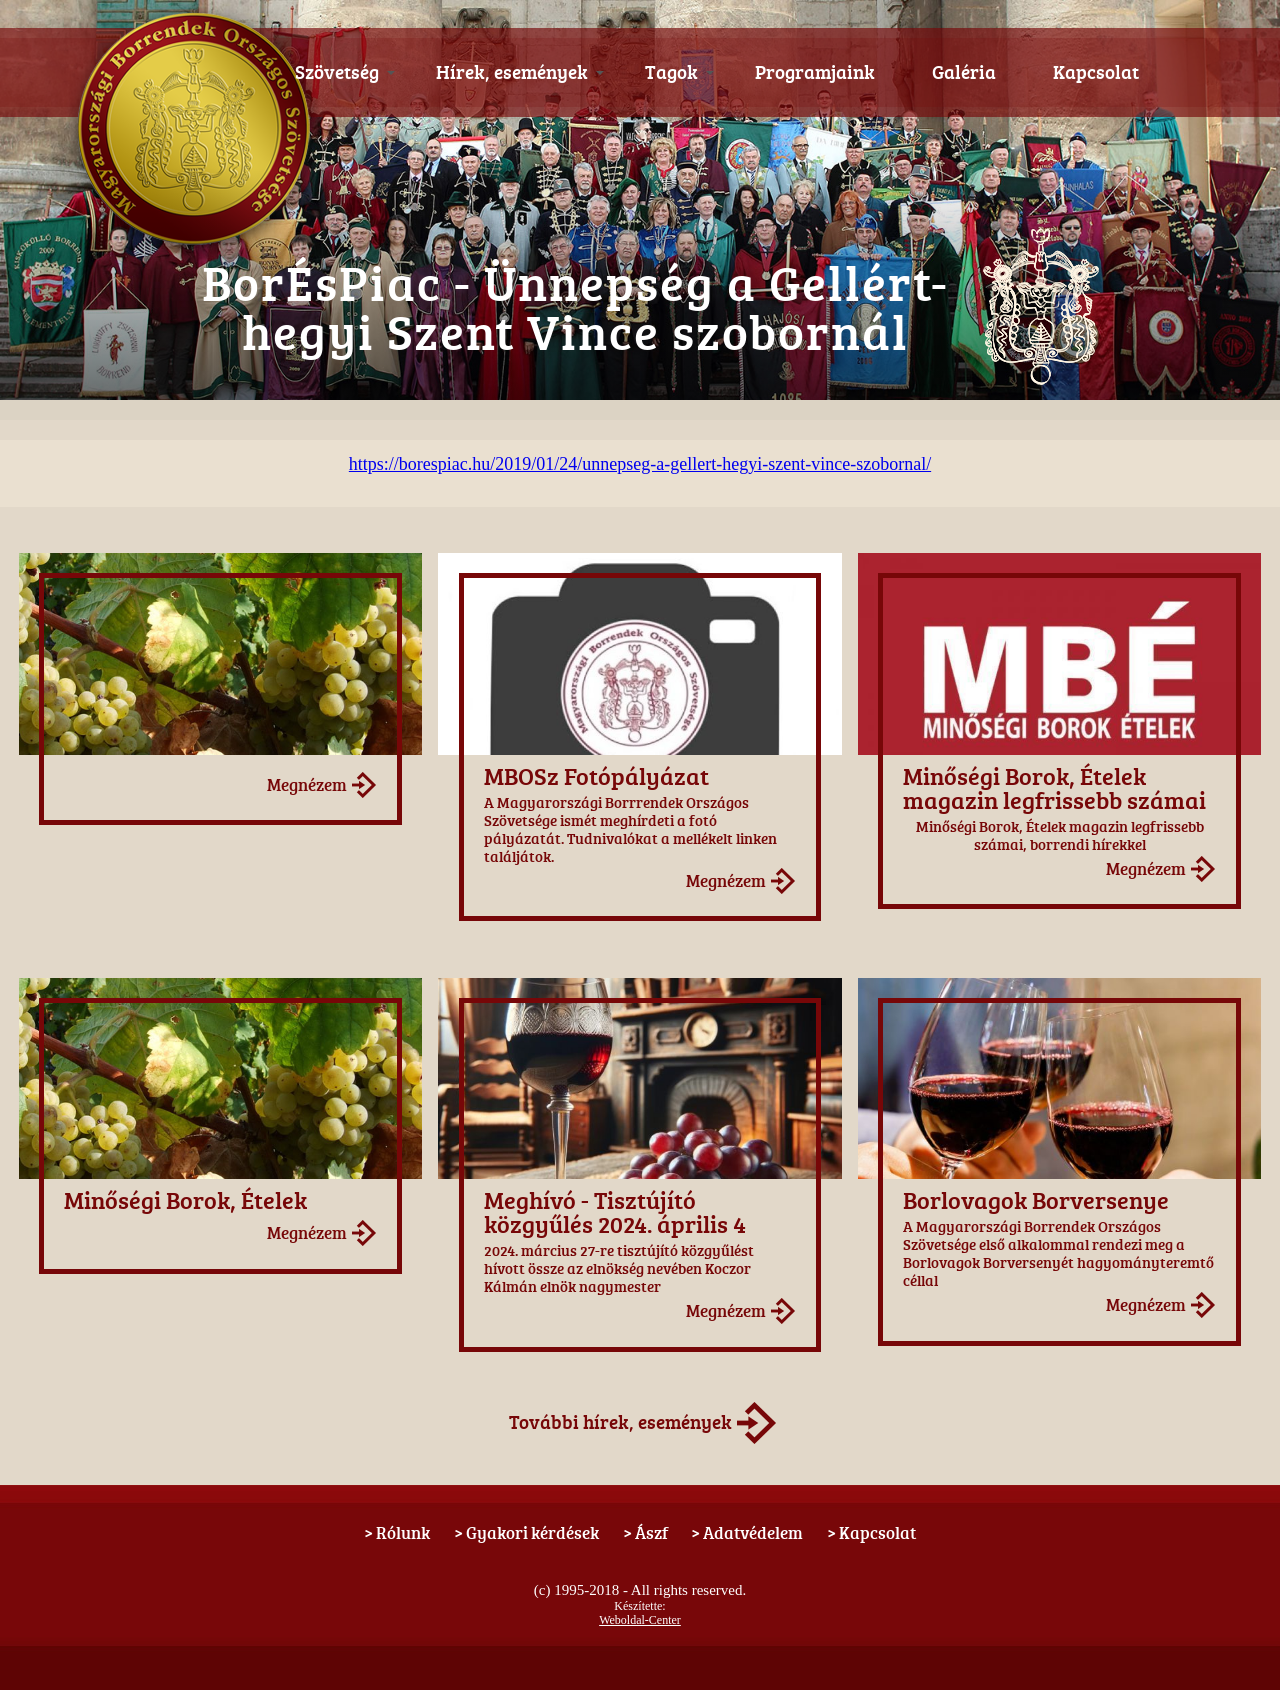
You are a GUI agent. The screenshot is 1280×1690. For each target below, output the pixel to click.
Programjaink (815, 72)
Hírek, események (520, 72)
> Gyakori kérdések (526, 1532)
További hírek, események (620, 1422)
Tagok (680, 72)
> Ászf (645, 1532)
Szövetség (345, 72)
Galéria (964, 72)
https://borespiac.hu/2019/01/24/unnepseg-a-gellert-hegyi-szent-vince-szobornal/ (640, 464)
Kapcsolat (1096, 72)
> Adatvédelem (747, 1532)
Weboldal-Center (640, 1620)
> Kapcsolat (871, 1532)
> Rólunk (397, 1532)
